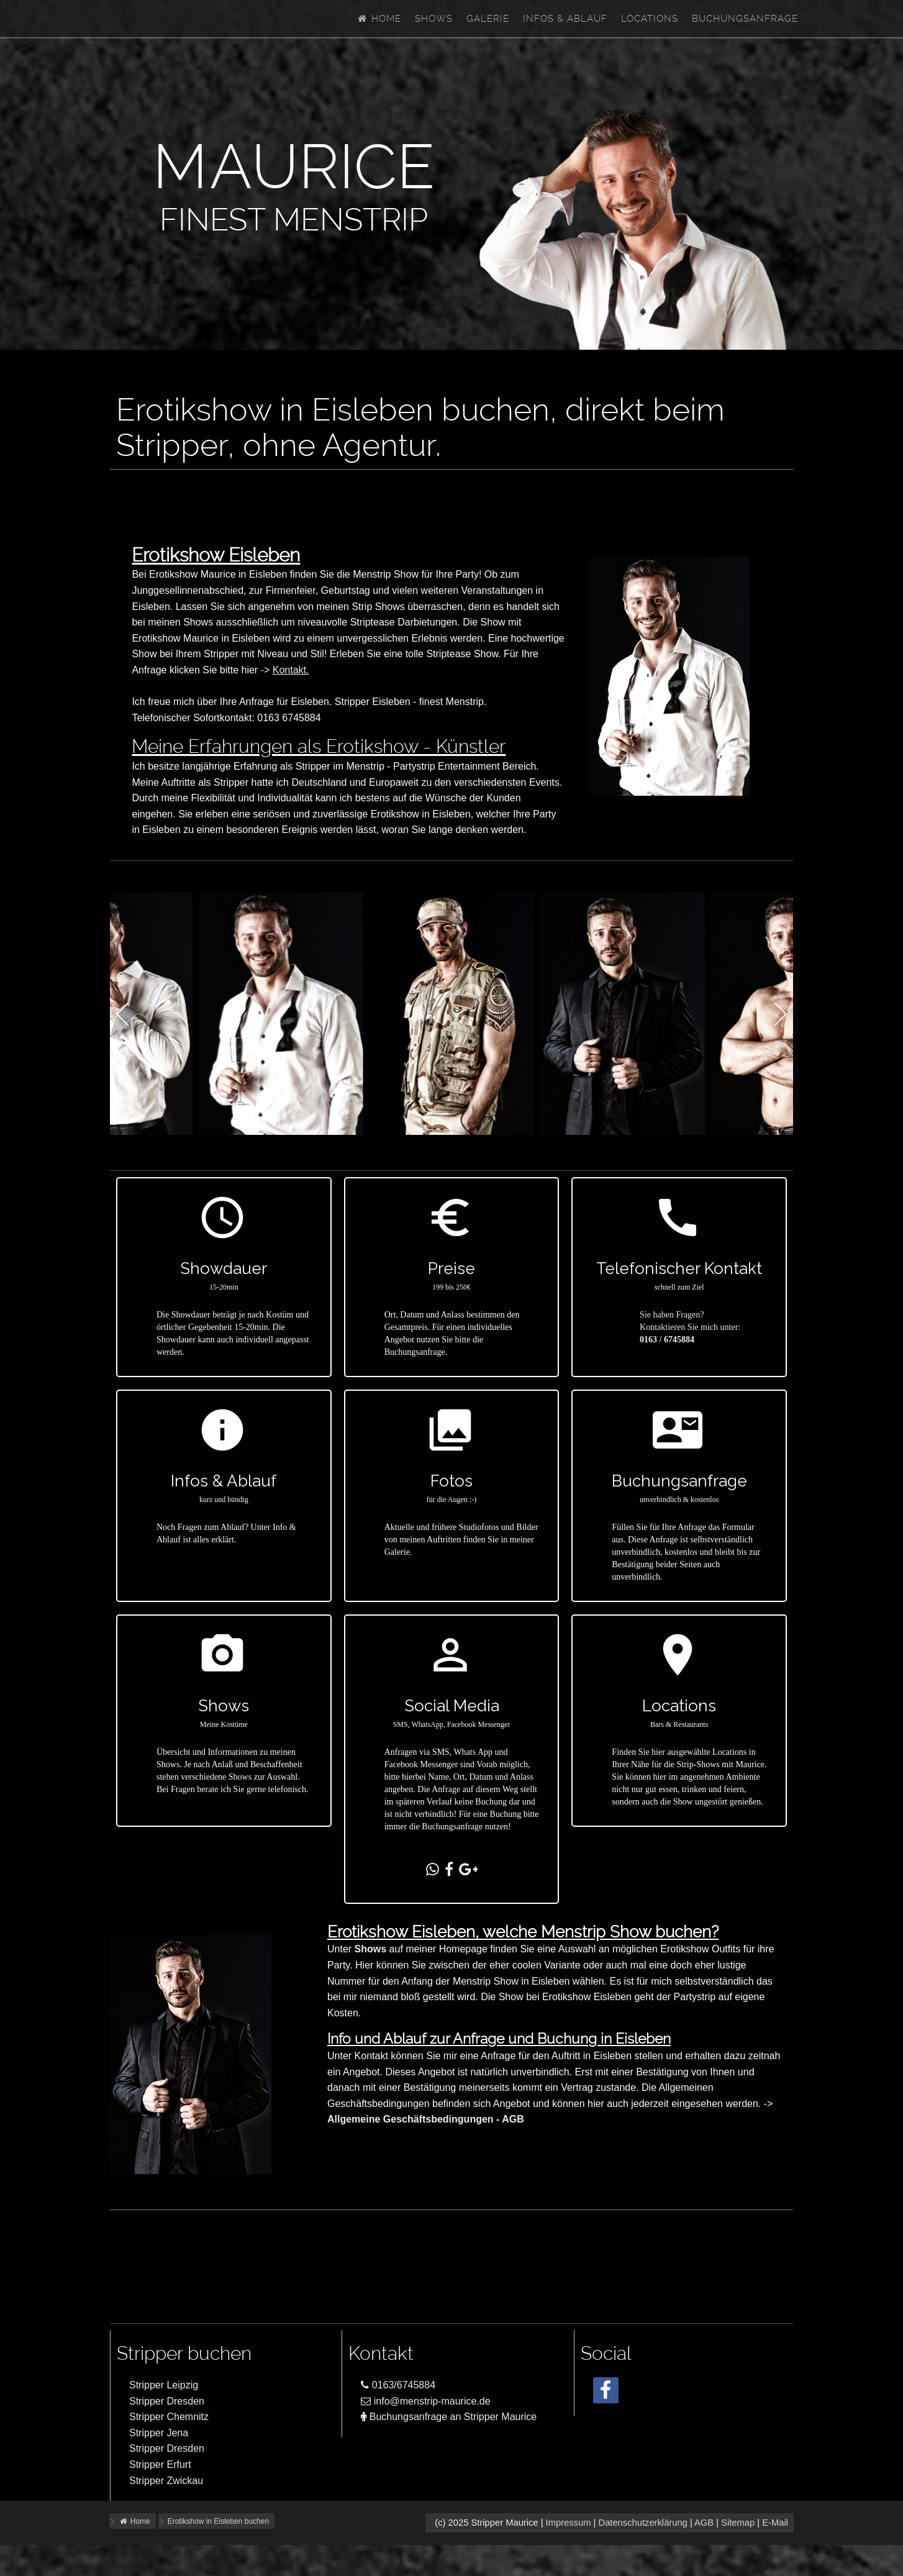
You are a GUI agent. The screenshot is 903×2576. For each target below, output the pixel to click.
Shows (434, 18)
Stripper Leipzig (163, 2385)
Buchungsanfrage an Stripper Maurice (449, 2416)
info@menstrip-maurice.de (425, 2401)
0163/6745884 (398, 2385)
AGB (704, 2523)
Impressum (568, 2523)
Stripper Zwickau (166, 2480)
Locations (649, 18)
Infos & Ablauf (565, 18)
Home (378, 18)
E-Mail (775, 2523)
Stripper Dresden (166, 2401)
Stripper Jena (158, 2433)
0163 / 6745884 (667, 1339)
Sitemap (738, 2523)
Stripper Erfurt (160, 2464)
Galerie (487, 18)
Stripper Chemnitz (169, 2416)
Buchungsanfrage (745, 18)
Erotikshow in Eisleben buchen (218, 2521)
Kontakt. (291, 670)
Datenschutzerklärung (642, 2523)
